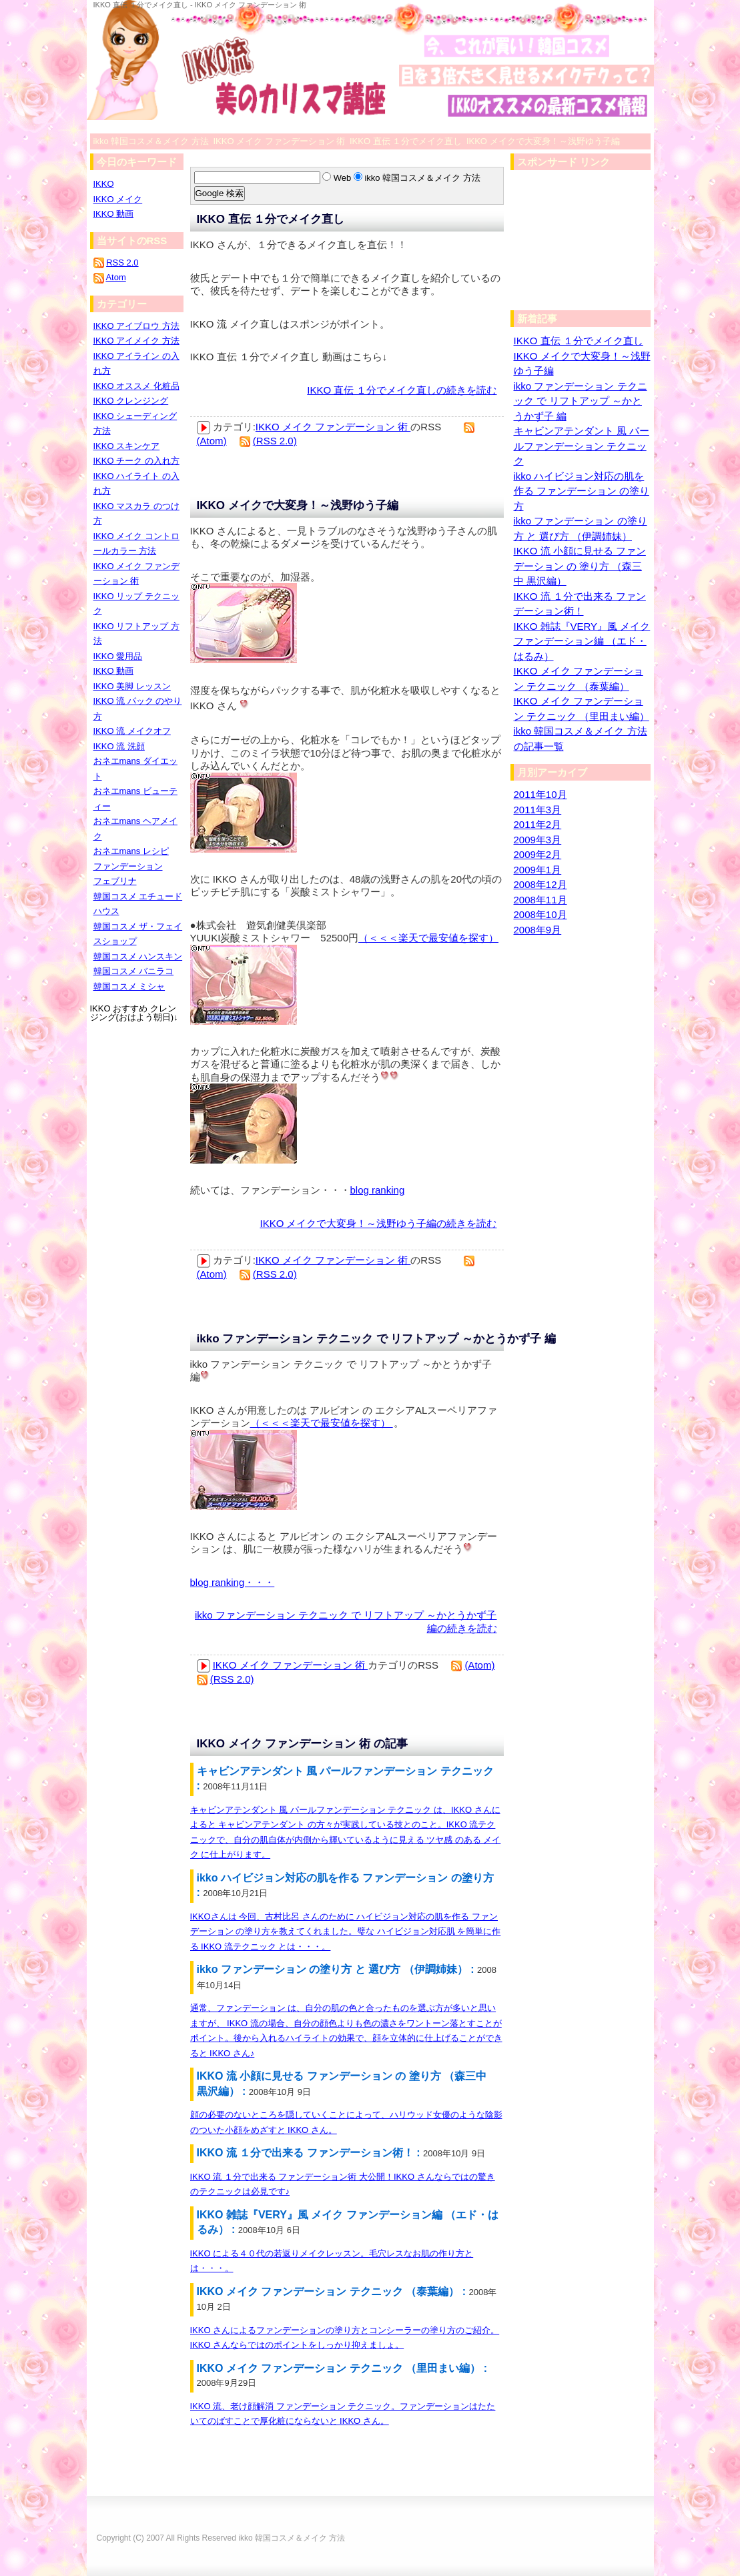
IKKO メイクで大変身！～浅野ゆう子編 (297, 505)
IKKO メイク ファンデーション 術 (333, 426)
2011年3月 (538, 809)
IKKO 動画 (113, 214)
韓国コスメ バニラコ (133, 971)
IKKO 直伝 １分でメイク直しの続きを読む (401, 390)
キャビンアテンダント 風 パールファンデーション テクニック (581, 445)
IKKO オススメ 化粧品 (136, 386)
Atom (115, 277)
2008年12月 (540, 884)
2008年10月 (540, 914)
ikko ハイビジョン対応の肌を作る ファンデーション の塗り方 (581, 491)
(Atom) (212, 440)
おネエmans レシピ (131, 851)
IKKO (103, 184)
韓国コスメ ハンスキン (138, 956)
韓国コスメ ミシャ (129, 986)
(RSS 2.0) (275, 440)
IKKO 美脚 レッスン (132, 686)
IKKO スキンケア (126, 446)
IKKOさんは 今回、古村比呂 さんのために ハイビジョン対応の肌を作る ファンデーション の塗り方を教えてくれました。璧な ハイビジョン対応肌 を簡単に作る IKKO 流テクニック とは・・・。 (345, 1931)
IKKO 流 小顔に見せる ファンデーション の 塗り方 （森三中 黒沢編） (580, 565)
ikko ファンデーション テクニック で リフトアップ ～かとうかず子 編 (376, 1338)
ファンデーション (128, 866)
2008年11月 (540, 899)
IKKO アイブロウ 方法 (136, 326)
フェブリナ (115, 881)
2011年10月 (540, 794)
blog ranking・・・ (232, 1582)
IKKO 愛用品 (118, 656)
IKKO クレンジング (131, 401)
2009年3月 (538, 839)
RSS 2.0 (122, 263)
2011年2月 (538, 824)
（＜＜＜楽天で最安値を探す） (428, 937)
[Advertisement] (577, 243)
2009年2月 (538, 854)
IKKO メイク (118, 199)
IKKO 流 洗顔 (119, 746)
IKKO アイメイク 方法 (136, 341)
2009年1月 (538, 869)
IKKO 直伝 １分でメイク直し (271, 219)
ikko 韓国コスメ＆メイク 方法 (291, 2538)
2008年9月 (538, 929)
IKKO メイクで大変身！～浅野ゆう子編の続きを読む (378, 1223)
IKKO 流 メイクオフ (132, 731)
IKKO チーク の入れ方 (136, 461)
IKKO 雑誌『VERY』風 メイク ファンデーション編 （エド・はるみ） (582, 641)
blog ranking (377, 1190)
